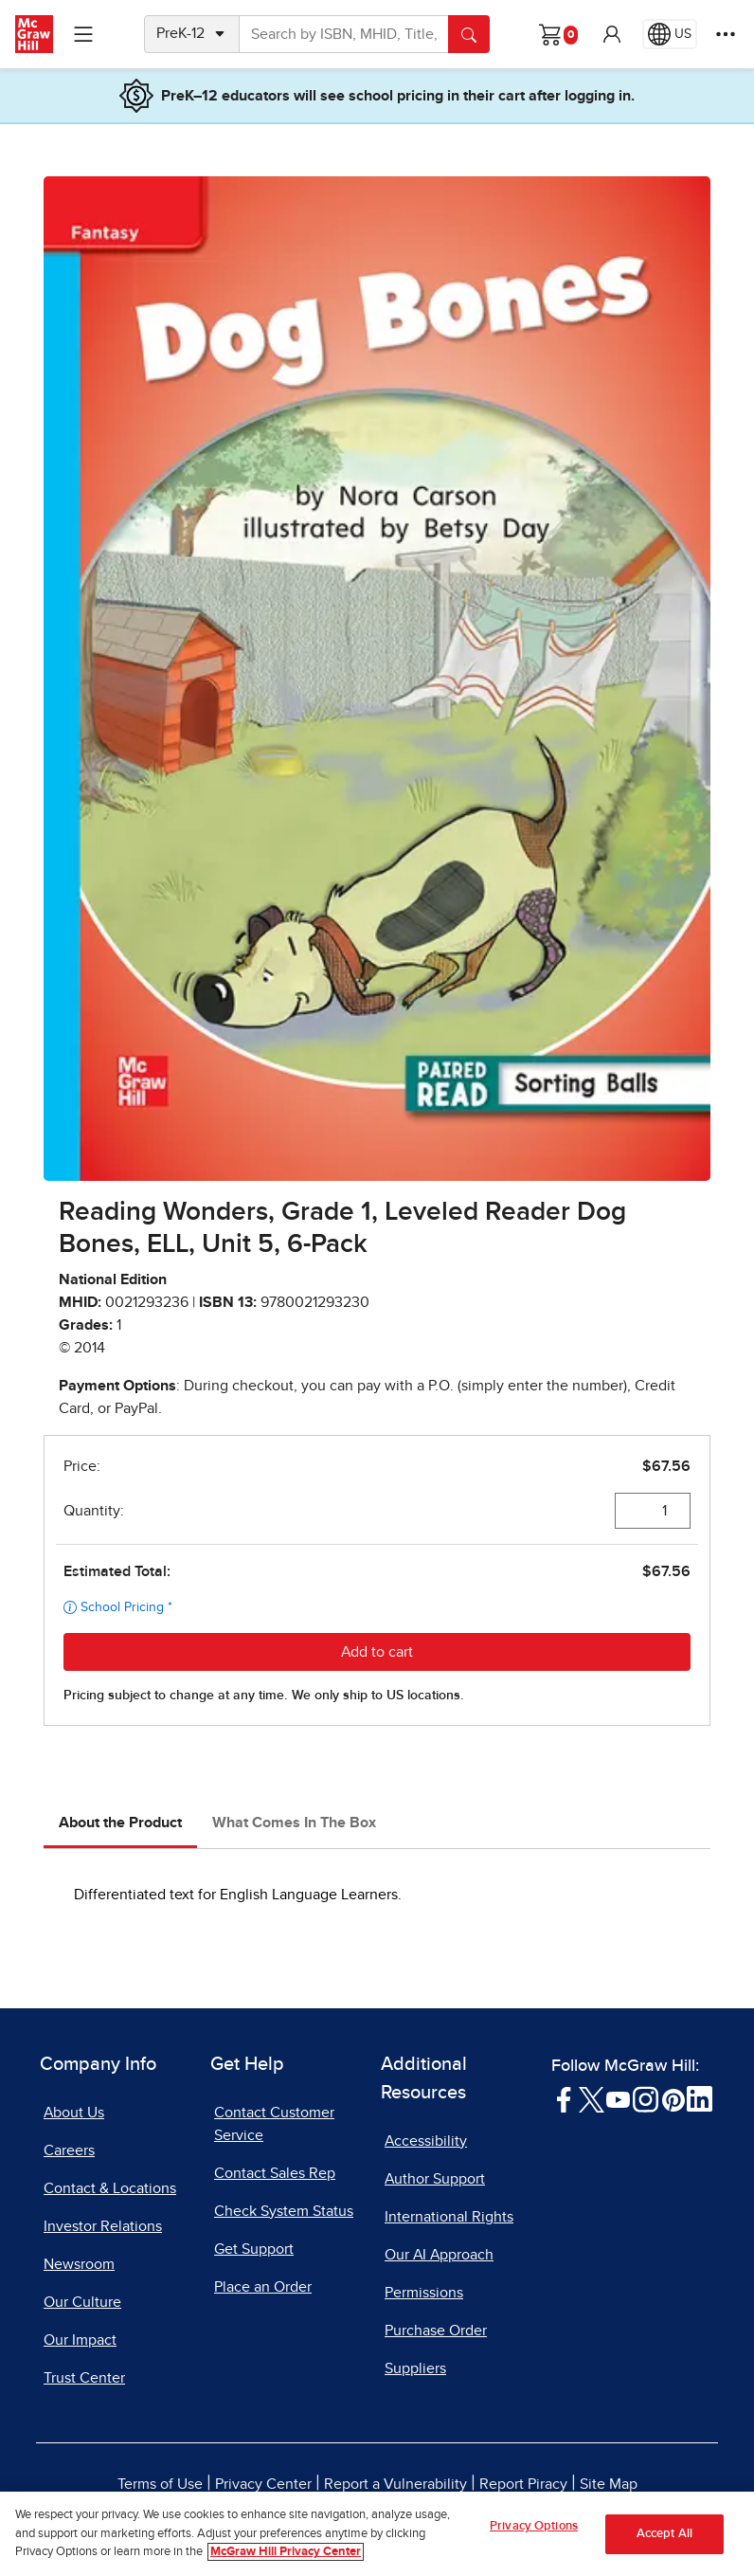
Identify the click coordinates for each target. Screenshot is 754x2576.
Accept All (664, 2540)
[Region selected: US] (669, 34)
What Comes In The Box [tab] (294, 1822)
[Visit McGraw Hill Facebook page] (564, 2098)
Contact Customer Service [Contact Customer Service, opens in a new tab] (274, 2124)
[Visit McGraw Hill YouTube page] (618, 2098)
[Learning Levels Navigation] (83, 34)
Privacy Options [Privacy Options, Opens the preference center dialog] (534, 2533)
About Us (74, 2112)
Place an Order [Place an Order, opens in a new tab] (263, 2287)
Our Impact (80, 2340)
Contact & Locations (110, 2188)
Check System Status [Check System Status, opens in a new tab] (283, 2211)
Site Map (608, 2484)
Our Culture (82, 2302)
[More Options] (725, 34)
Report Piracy (523, 2484)
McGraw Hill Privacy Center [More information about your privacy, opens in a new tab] (285, 2559)
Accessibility (426, 2141)
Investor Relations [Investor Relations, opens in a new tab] (103, 2226)
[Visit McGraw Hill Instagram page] (645, 2098)
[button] (612, 34)
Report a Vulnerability (395, 2484)
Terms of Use (160, 2484)
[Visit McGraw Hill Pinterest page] (673, 2098)
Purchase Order (436, 2330)
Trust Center (84, 2378)
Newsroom (79, 2264)
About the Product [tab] (120, 1822)
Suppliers (415, 2368)
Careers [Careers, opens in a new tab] (69, 2150)
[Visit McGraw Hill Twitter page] (591, 2098)
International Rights (449, 2216)
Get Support (254, 2249)
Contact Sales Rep (274, 2173)
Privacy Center (263, 2484)
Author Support (435, 2178)
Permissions (424, 2292)
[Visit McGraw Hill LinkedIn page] (699, 2098)
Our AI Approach (439, 2254)
